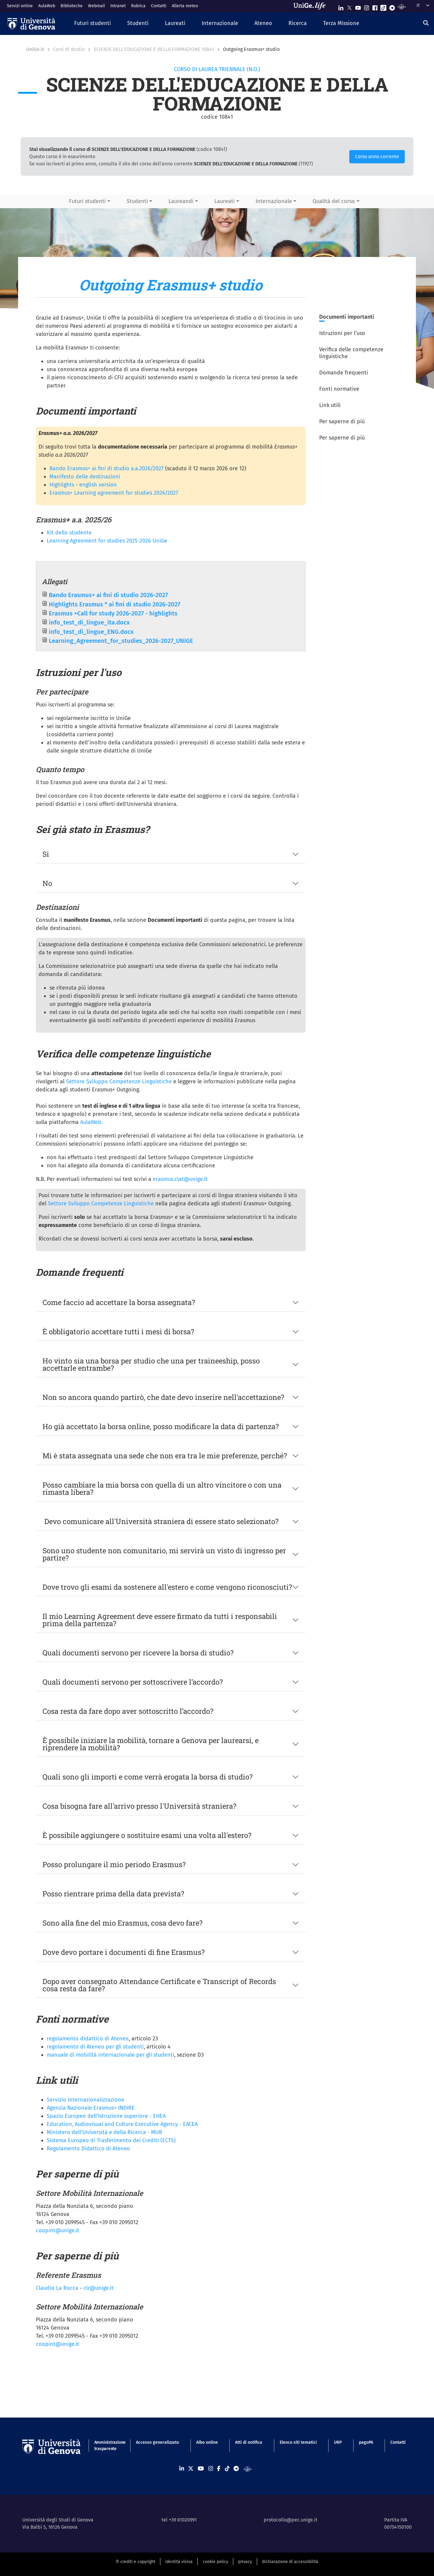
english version (98, 484)
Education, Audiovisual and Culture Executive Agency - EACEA (122, 2124)
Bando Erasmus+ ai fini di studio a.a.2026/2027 (106, 468)
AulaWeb (46, 5)
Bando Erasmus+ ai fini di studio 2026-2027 (108, 595)
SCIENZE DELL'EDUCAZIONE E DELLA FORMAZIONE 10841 (154, 49)
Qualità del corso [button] (334, 201)
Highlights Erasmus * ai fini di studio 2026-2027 (114, 604)
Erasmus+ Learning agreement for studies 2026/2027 (113, 493)
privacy (245, 2561)
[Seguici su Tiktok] (383, 6)
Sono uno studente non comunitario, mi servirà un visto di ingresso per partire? (164, 1554)
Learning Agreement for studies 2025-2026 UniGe (107, 540)
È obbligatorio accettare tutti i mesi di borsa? (118, 1331)
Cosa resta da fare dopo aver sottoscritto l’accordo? (127, 1711)
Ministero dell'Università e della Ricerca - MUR (104, 2132)
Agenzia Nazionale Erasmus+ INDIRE (91, 2108)
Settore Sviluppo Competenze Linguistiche (119, 1081)
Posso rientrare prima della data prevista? (113, 1893)
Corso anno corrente (377, 156)
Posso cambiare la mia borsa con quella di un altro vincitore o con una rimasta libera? (161, 1488)
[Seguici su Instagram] (366, 6)
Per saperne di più (342, 421)
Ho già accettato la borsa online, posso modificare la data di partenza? (161, 1426)
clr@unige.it (98, 2288)
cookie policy (215, 2561)
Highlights (61, 484)
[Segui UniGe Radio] (401, 6)
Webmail (96, 5)
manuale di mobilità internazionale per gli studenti (110, 2055)
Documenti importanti (346, 317)
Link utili (330, 405)
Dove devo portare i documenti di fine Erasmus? (123, 1952)
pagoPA (366, 2442)
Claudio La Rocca (57, 2288)
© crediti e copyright (135, 2561)
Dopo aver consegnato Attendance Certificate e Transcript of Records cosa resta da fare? (159, 1985)
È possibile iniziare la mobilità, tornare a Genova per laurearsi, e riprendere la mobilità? (150, 1744)
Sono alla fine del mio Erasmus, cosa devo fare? (123, 1923)
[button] (92, 24)
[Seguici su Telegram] (392, 6)
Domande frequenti (343, 372)
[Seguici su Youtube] (358, 6)
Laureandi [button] (180, 201)
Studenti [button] (137, 201)
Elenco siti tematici (298, 2442)
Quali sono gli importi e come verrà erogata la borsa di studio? (147, 1777)
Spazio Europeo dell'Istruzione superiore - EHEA (106, 2116)
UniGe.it (35, 49)
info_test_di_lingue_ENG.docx (91, 631)
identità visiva (179, 2561)
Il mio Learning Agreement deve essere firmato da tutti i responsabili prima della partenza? (159, 1619)
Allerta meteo (185, 5)
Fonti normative (339, 389)
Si (45, 854)
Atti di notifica (248, 2442)
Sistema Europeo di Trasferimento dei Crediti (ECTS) (111, 2140)
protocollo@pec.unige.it (290, 2520)
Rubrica (138, 5)
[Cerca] (426, 23)
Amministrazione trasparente (106, 2445)
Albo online (207, 2442)
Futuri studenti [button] (87, 201)
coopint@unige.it (57, 2230)
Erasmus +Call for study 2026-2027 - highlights (113, 613)
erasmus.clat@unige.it (180, 1179)
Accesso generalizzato (157, 2442)
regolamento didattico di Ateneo (88, 2038)
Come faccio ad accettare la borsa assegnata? (118, 1302)
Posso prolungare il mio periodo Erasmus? (114, 1864)
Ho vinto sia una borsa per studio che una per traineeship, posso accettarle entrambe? (151, 1364)
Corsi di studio (69, 49)
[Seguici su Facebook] (375, 6)
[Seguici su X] (349, 6)
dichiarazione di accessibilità (290, 2561)
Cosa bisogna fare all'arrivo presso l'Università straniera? (139, 1806)
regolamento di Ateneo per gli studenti (95, 2046)
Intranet (118, 5)
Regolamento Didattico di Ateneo (88, 2148)
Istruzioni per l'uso (342, 333)
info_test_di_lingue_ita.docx (89, 622)
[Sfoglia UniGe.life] (312, 6)
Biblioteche (72, 5)
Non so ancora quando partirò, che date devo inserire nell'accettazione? (163, 1397)
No (47, 883)
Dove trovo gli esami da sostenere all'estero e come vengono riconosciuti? (167, 1587)
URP (338, 2442)
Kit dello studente (69, 532)
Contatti (158, 5)
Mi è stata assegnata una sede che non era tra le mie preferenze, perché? (164, 1455)
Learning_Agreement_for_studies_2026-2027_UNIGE (121, 640)
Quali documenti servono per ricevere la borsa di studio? (138, 1652)
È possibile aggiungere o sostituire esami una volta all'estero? (146, 1835)
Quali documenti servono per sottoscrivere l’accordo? (133, 1682)
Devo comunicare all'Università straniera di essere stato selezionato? (160, 1521)
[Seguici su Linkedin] (341, 6)
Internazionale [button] (274, 201)
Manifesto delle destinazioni (84, 476)
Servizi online (20, 5)
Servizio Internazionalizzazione (85, 2099)
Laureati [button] (224, 201)
